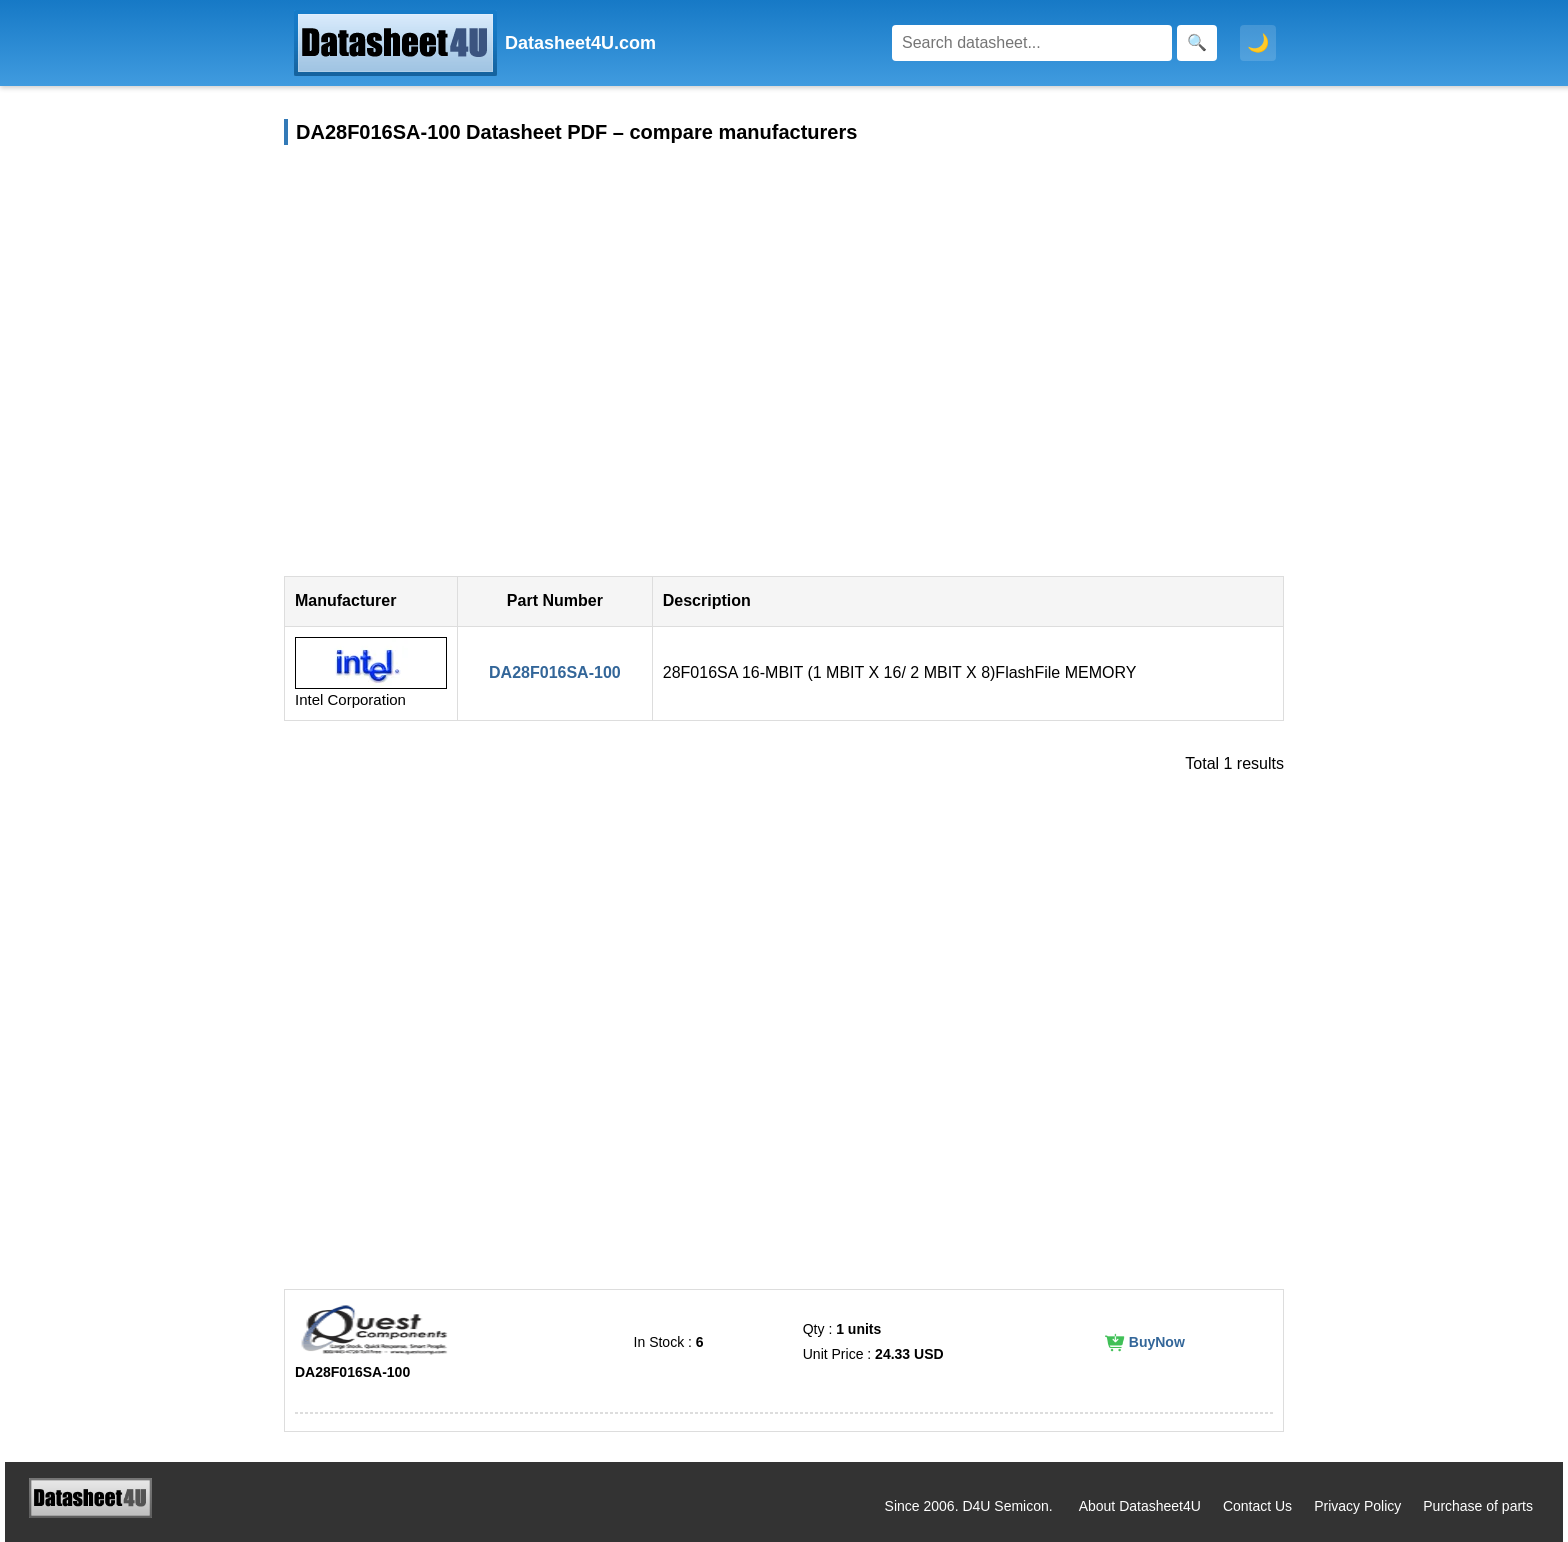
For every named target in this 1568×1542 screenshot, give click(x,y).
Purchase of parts (1478, 1506)
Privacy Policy (1357, 1506)
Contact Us (1257, 1506)
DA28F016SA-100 (555, 672)
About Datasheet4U (1140, 1506)
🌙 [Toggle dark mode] (1258, 43)
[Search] (1032, 43)
